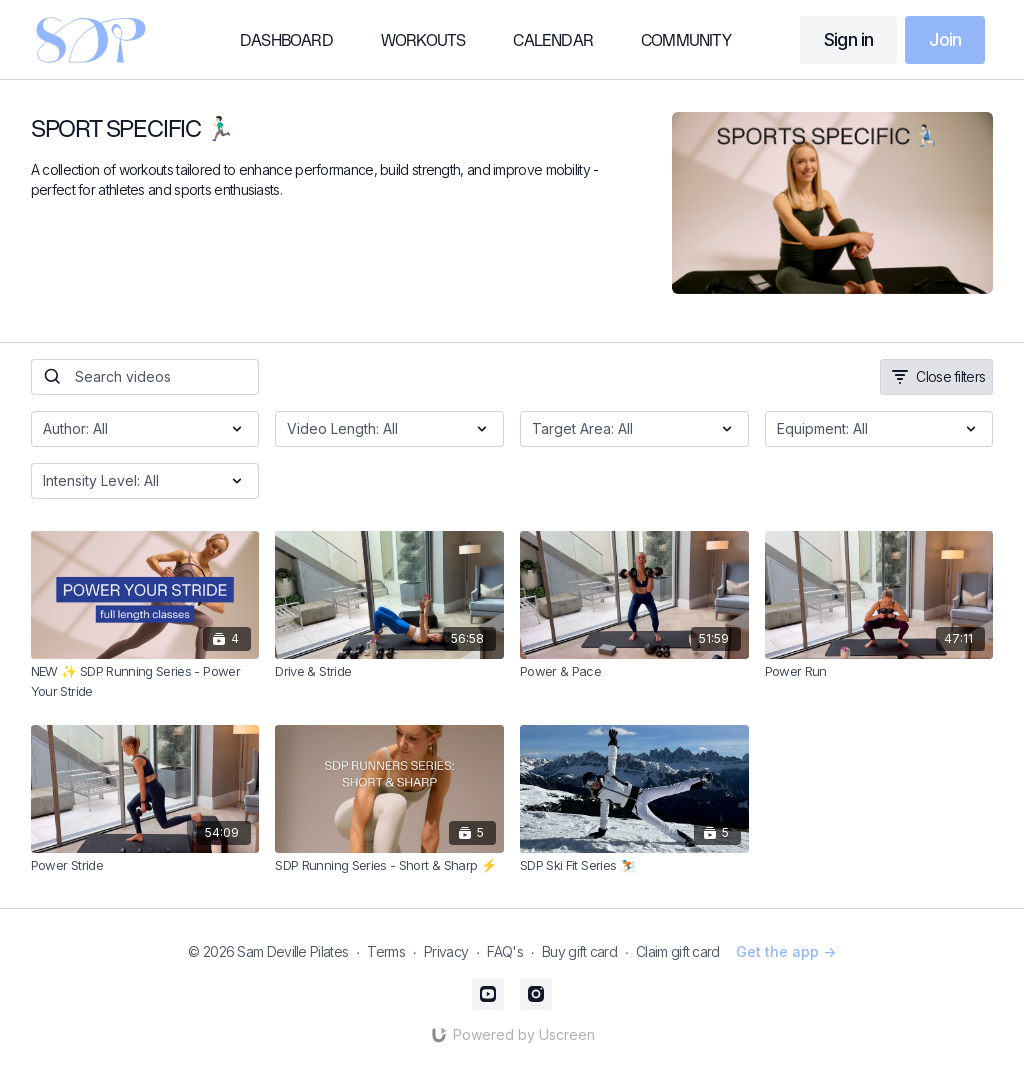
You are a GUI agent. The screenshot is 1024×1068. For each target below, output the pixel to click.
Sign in (848, 39)
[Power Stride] (145, 866)
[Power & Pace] (634, 672)
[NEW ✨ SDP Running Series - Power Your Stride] (145, 681)
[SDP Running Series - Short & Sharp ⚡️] (389, 866)
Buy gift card (579, 951)
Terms (386, 951)
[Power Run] (879, 672)
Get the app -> (786, 951)
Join (945, 39)
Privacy (446, 951)
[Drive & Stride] (389, 672)
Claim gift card (678, 951)
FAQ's (505, 951)
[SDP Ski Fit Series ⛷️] (634, 866)
